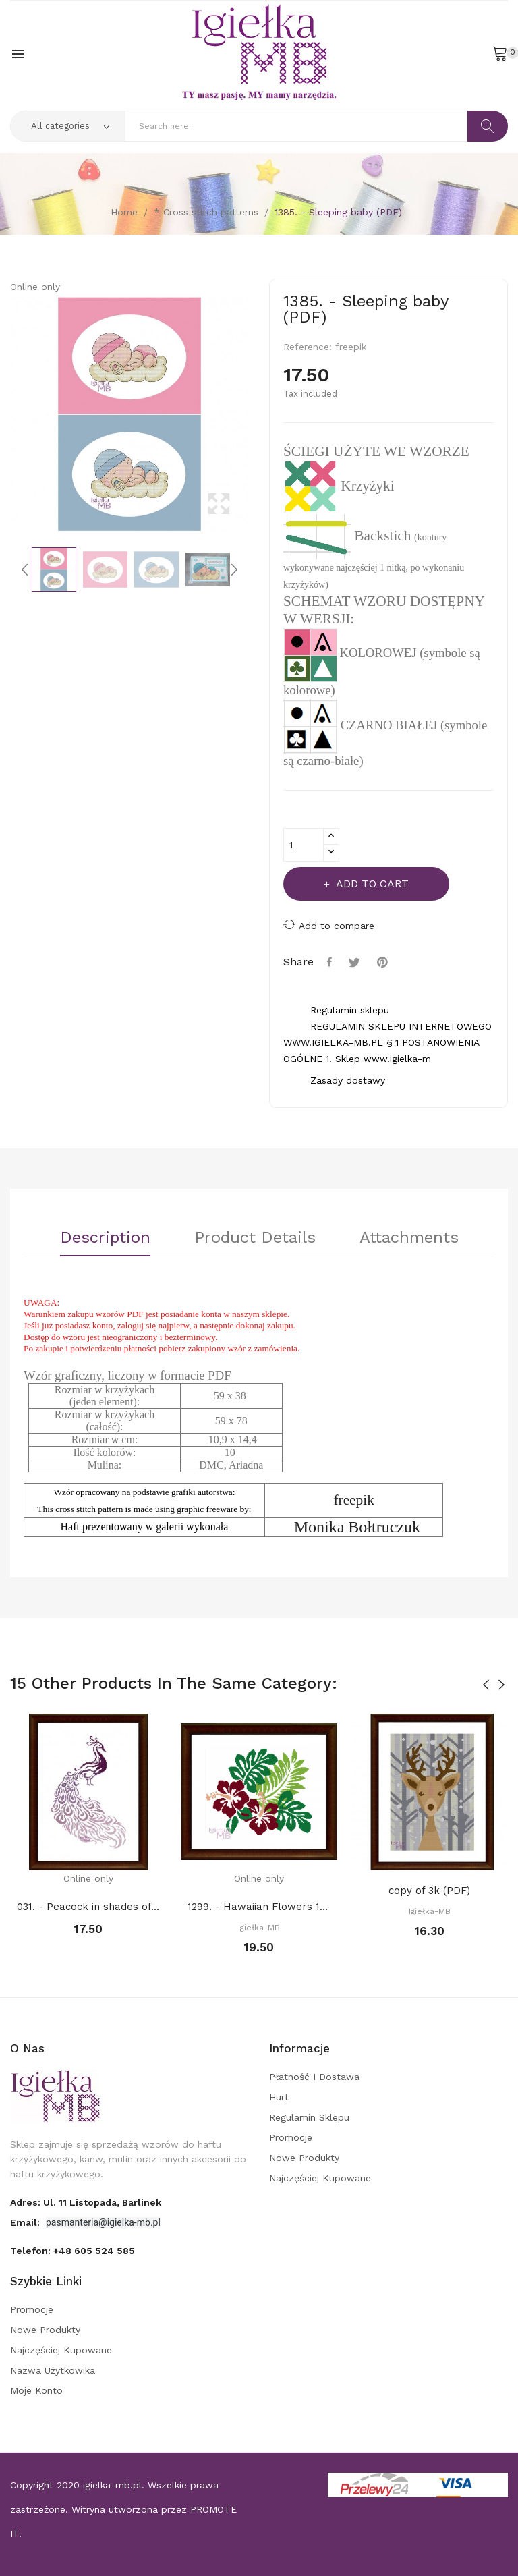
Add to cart (371, 883)
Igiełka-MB (259, 1928)
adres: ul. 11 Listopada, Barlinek (85, 2202)
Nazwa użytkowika (52, 2370)
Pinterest (384, 962)
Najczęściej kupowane (320, 2178)
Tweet (356, 962)
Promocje (290, 2137)
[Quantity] (303, 845)
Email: (26, 2222)
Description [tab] (105, 1238)
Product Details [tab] (255, 1238)
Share (331, 962)
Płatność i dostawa (314, 2076)
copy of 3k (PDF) (429, 1890)
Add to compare (328, 924)
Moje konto (36, 2390)
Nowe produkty (304, 2157)
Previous (6, 414)
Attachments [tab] (409, 1238)
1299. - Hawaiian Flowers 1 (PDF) (259, 1907)
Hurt (279, 2097)
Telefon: (72, 2250)
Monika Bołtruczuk (357, 1527)
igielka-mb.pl (112, 2485)
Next (252, 414)
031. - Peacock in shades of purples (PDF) (89, 1907)
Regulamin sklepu (309, 2117)
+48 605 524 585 (94, 2250)
